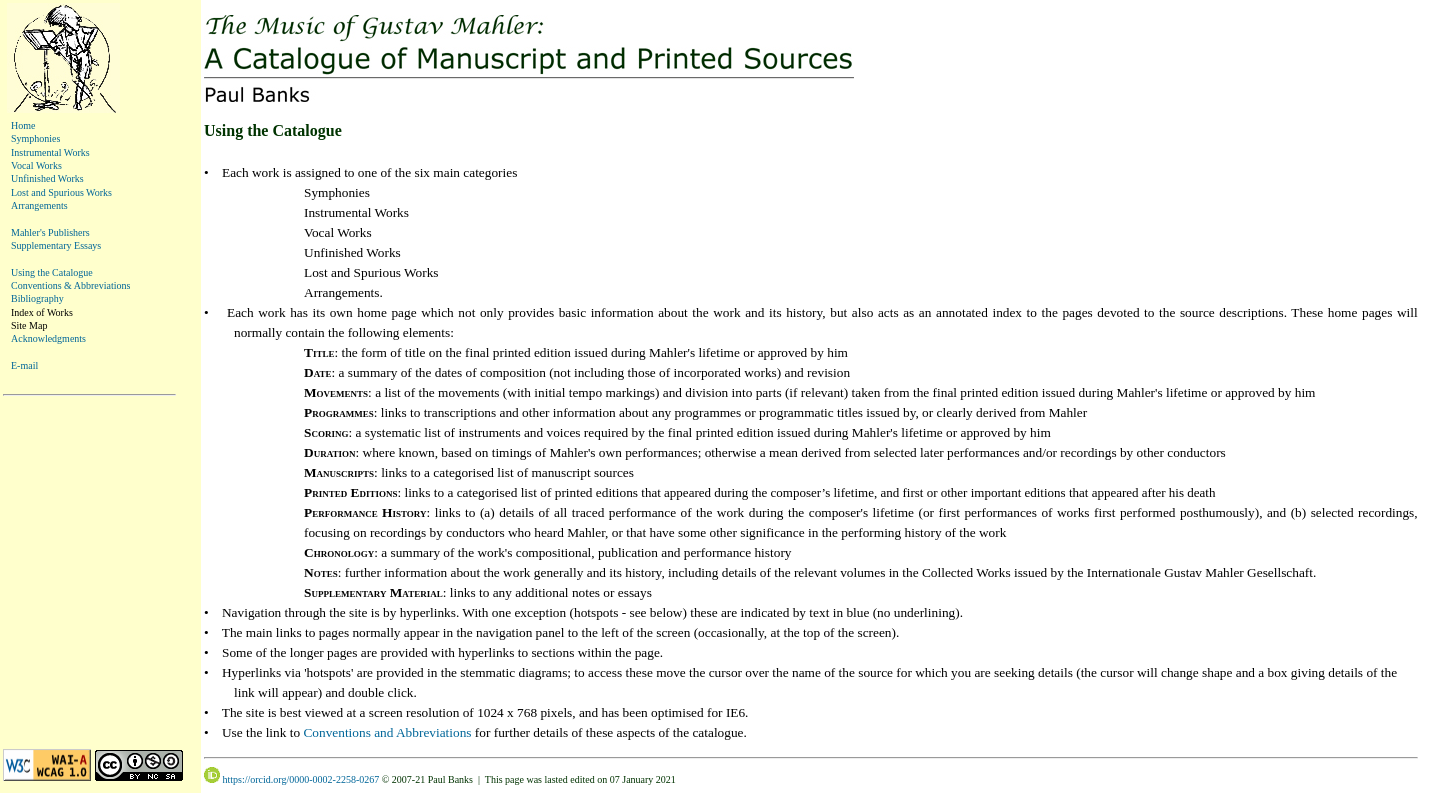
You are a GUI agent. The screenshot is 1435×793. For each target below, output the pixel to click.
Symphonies (35, 138)
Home (23, 125)
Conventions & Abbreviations (70, 285)
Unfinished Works (47, 178)
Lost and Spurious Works (61, 192)
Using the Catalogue (52, 272)
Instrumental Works (50, 152)
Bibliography (37, 298)
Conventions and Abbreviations (387, 732)
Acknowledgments (48, 338)
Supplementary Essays (56, 245)
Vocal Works (36, 165)
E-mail (24, 365)
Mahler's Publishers (50, 232)
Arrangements (39, 205)
